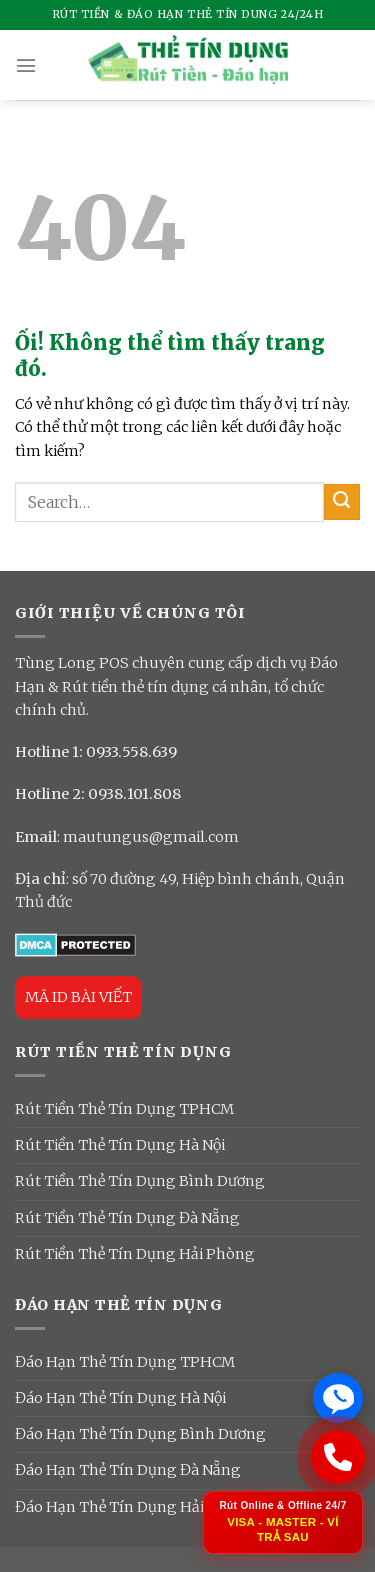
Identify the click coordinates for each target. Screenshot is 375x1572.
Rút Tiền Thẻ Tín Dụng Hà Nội (120, 1145)
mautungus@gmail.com (151, 837)
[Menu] (26, 65)
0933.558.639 (131, 752)
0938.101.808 (134, 794)
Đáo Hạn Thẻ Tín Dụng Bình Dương (140, 1434)
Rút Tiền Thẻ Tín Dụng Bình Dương (140, 1181)
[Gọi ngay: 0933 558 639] (338, 1458)
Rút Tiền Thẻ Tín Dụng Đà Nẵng (127, 1218)
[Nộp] (342, 502)
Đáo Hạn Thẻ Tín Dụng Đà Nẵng (128, 1470)
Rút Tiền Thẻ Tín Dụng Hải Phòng (135, 1254)
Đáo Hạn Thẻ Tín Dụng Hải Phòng (135, 1507)
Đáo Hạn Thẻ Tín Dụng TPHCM (125, 1362)
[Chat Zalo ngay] (338, 1398)
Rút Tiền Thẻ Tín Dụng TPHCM (124, 1109)
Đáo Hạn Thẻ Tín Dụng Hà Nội (120, 1398)
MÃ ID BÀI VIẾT (78, 997)
